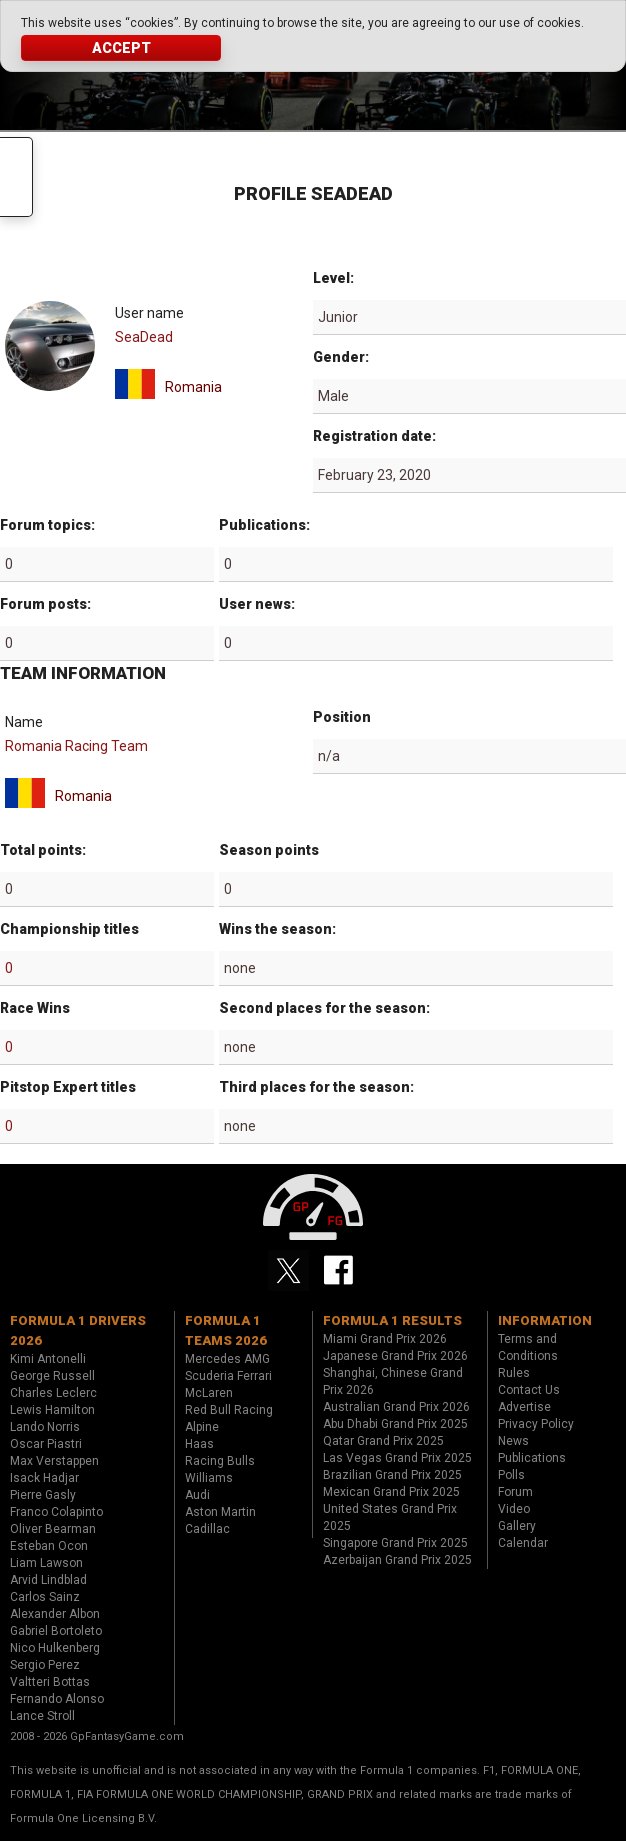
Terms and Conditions (528, 1347)
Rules (514, 1373)
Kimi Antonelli (48, 1359)
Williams (209, 1478)
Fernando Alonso (57, 1699)
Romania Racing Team (76, 746)
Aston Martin (220, 1512)
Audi (197, 1495)
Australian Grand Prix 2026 (396, 1407)
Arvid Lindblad (48, 1580)
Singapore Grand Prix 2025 (395, 1543)
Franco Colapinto (56, 1512)
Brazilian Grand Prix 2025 (392, 1475)
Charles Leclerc (53, 1393)
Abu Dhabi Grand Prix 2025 (395, 1424)
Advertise (524, 1407)
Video (514, 1509)
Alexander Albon (55, 1614)
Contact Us (529, 1390)
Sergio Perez (45, 1665)
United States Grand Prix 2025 (390, 1517)
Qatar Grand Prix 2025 (383, 1441)
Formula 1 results (392, 1320)
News (513, 1441)
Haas (199, 1444)
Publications (532, 1458)
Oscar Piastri (46, 1444)
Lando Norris (45, 1427)
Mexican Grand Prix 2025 (391, 1492)
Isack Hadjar (44, 1478)
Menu (16, 177)
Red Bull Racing (229, 1410)
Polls (511, 1475)
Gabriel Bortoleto (56, 1631)
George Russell (52, 1376)
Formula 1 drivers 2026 (78, 1330)
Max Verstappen (54, 1461)
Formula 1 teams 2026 (226, 1330)
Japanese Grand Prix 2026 (395, 1356)
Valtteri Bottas (50, 1682)
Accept (121, 48)
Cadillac (207, 1529)
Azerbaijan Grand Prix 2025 (397, 1560)
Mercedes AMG (227, 1359)
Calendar (523, 1543)
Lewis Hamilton (52, 1410)
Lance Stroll (42, 1716)
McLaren (209, 1393)
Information (545, 1320)
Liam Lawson (46, 1563)
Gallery (517, 1526)
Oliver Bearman (53, 1529)
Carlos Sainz (45, 1597)
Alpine (202, 1427)
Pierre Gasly (43, 1495)
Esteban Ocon (49, 1546)
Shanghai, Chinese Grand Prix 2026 (393, 1381)
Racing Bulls (220, 1461)
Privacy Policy (536, 1424)
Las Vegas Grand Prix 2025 (397, 1458)
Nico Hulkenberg (55, 1648)
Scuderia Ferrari (228, 1376)
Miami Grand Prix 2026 (385, 1339)
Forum (515, 1492)
